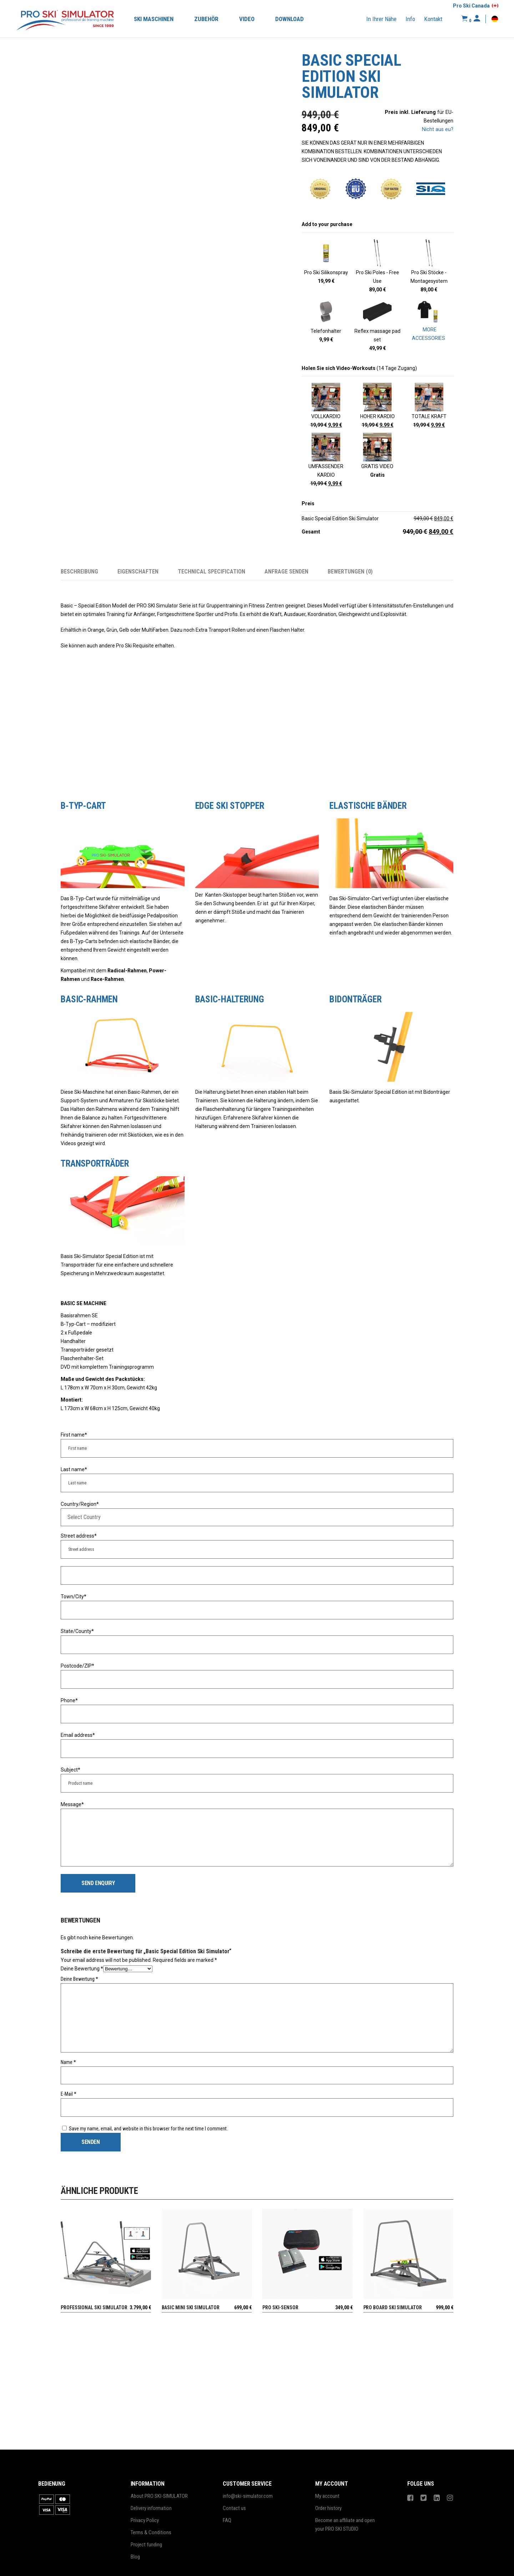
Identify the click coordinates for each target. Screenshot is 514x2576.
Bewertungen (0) (350, 571)
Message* (72, 1804)
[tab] (89, 571)
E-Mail (68, 2094)
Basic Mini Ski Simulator (191, 2307)
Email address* (78, 1735)
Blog (135, 2557)
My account (327, 2496)
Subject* (70, 1770)
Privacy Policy (145, 2520)
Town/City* (73, 1596)
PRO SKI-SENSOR (280, 2307)
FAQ (227, 2520)
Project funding (146, 2544)
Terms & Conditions (151, 2532)
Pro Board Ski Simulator (392, 2307)
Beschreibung (79, 571)
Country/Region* (80, 1504)
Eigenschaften (137, 571)
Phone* (69, 1700)
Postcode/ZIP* (77, 1666)
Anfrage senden (286, 571)
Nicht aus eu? (437, 129)
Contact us (234, 2508)
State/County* (77, 1631)
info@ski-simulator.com (248, 2496)
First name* (74, 1435)
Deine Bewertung (82, 1968)
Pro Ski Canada (471, 6)
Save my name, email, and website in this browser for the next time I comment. (148, 2128)
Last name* (74, 1469)
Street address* (79, 1536)
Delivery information (151, 2508)
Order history (328, 2508)
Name (68, 2062)
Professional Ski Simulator (94, 2307)
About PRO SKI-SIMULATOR (159, 2496)
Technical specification (211, 571)
